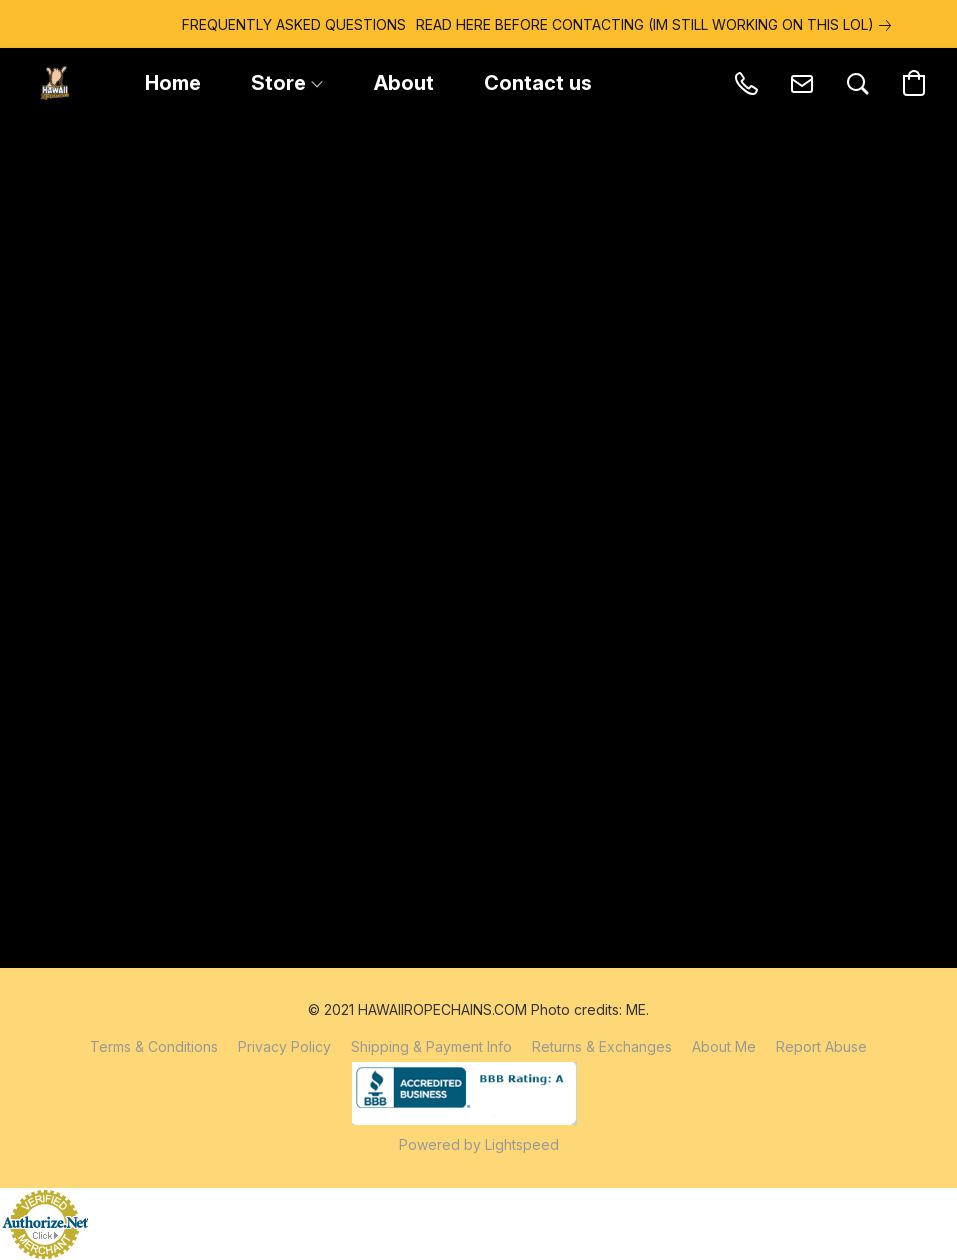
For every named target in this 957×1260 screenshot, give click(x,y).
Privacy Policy (284, 1046)
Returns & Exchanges (602, 1046)
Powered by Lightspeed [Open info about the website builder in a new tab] (479, 1144)
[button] (55, 83)
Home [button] (173, 83)
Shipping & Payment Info (431, 1046)
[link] (596, 25)
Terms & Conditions (154, 1046)
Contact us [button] (538, 83)
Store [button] (286, 83)
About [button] (404, 83)
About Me (724, 1046)
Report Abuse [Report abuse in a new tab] (821, 1046)
